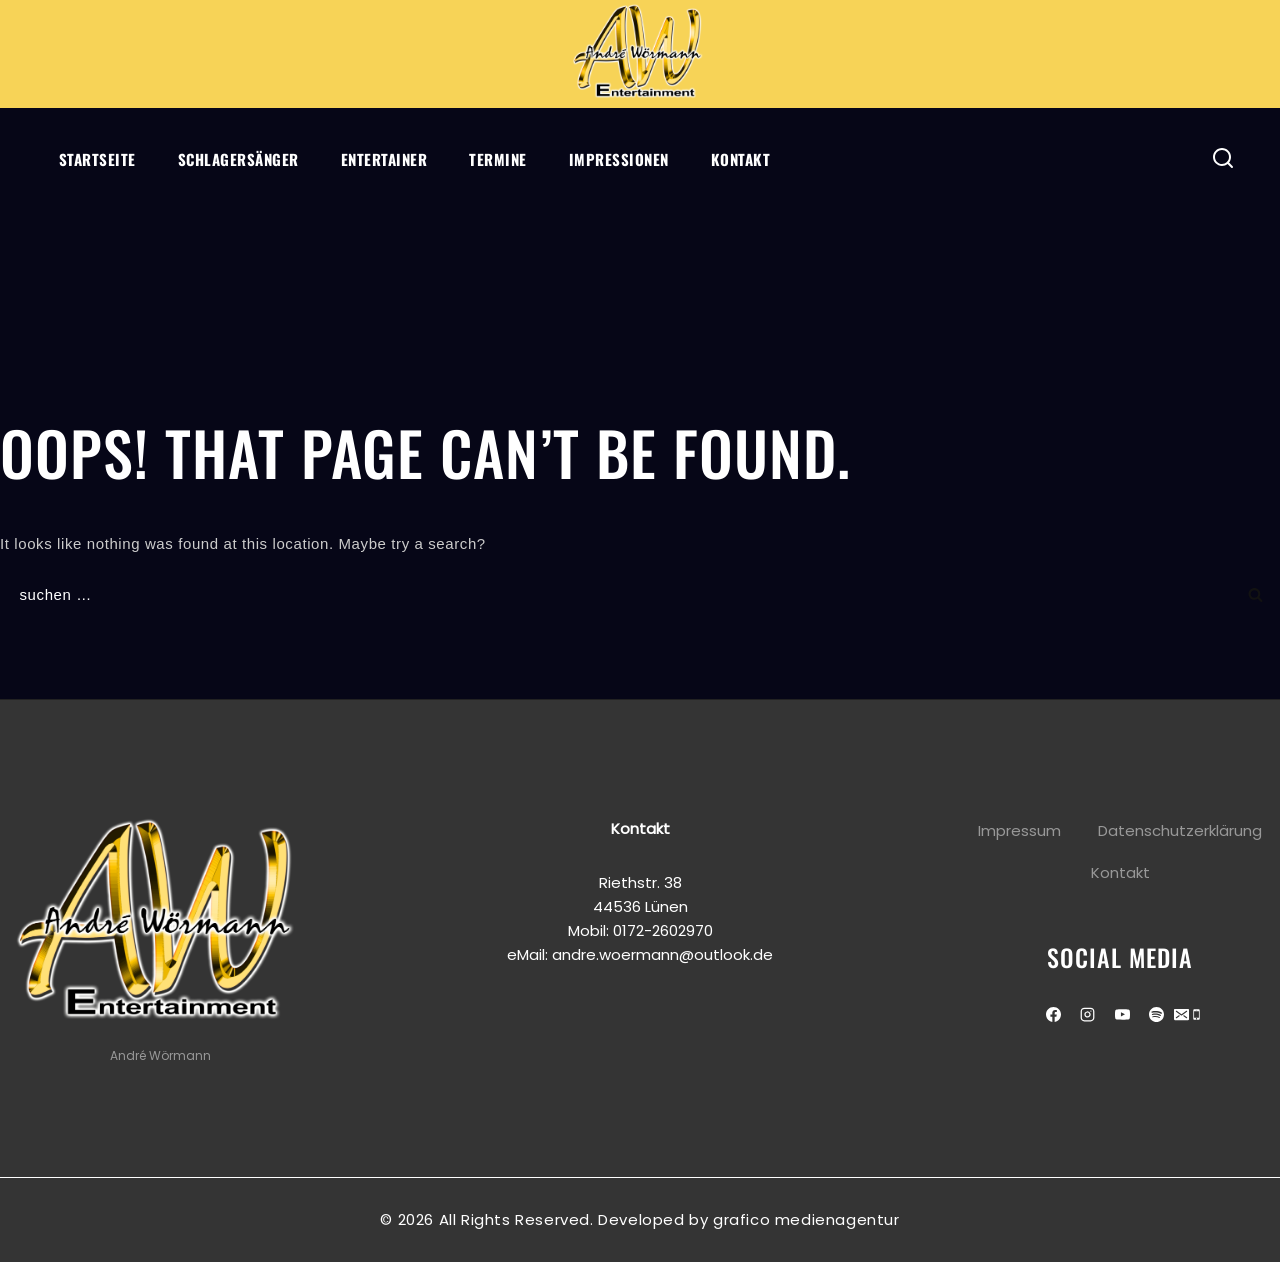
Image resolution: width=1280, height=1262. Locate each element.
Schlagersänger (238, 159)
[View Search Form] (1223, 158)
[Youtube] (1122, 1014)
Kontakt (741, 159)
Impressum (1019, 830)
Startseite (97, 159)
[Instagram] (1088, 1014)
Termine (498, 159)
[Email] (1181, 1016)
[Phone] (1196, 1016)
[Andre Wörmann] (640, 54)
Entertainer (384, 159)
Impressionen (619, 159)
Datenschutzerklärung (1180, 830)
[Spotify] (1157, 1014)
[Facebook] (1053, 1014)
